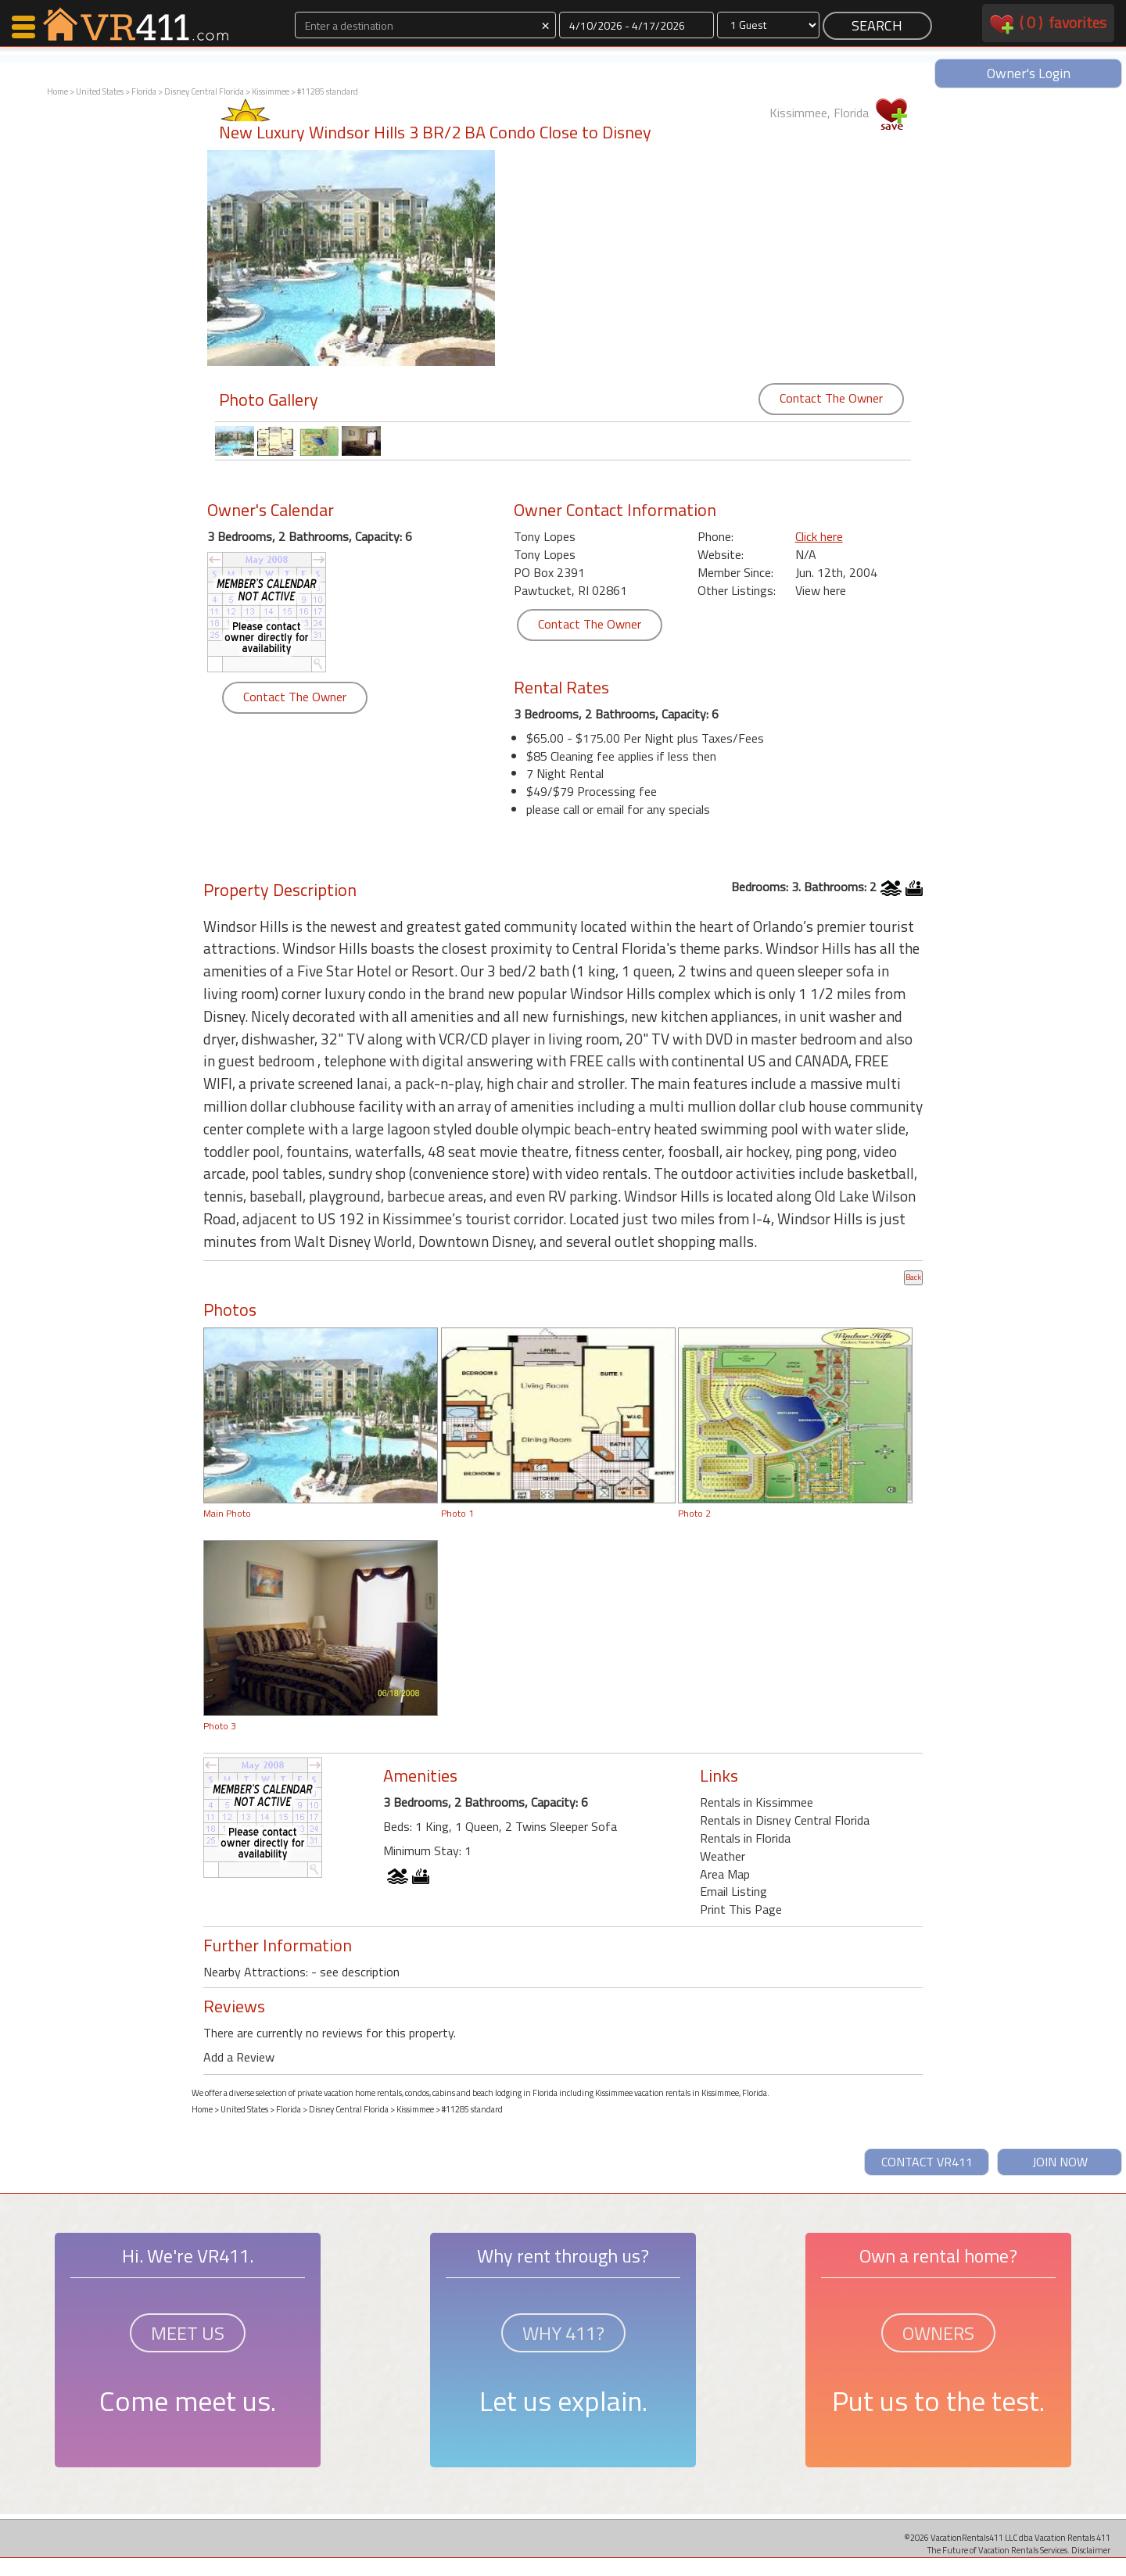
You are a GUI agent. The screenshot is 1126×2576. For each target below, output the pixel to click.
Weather (722, 1856)
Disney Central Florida (204, 91)
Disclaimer (1090, 2549)
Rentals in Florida (745, 1838)
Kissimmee (270, 91)
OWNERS (938, 2333)
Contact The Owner (831, 398)
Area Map (725, 1874)
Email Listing (733, 1891)
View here (820, 590)
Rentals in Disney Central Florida (785, 1820)
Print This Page (741, 1909)
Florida (143, 91)
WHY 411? (563, 2333)
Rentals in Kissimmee (756, 1802)
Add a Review (238, 2057)
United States (100, 91)
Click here (819, 536)
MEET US (187, 2333)
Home (57, 91)
